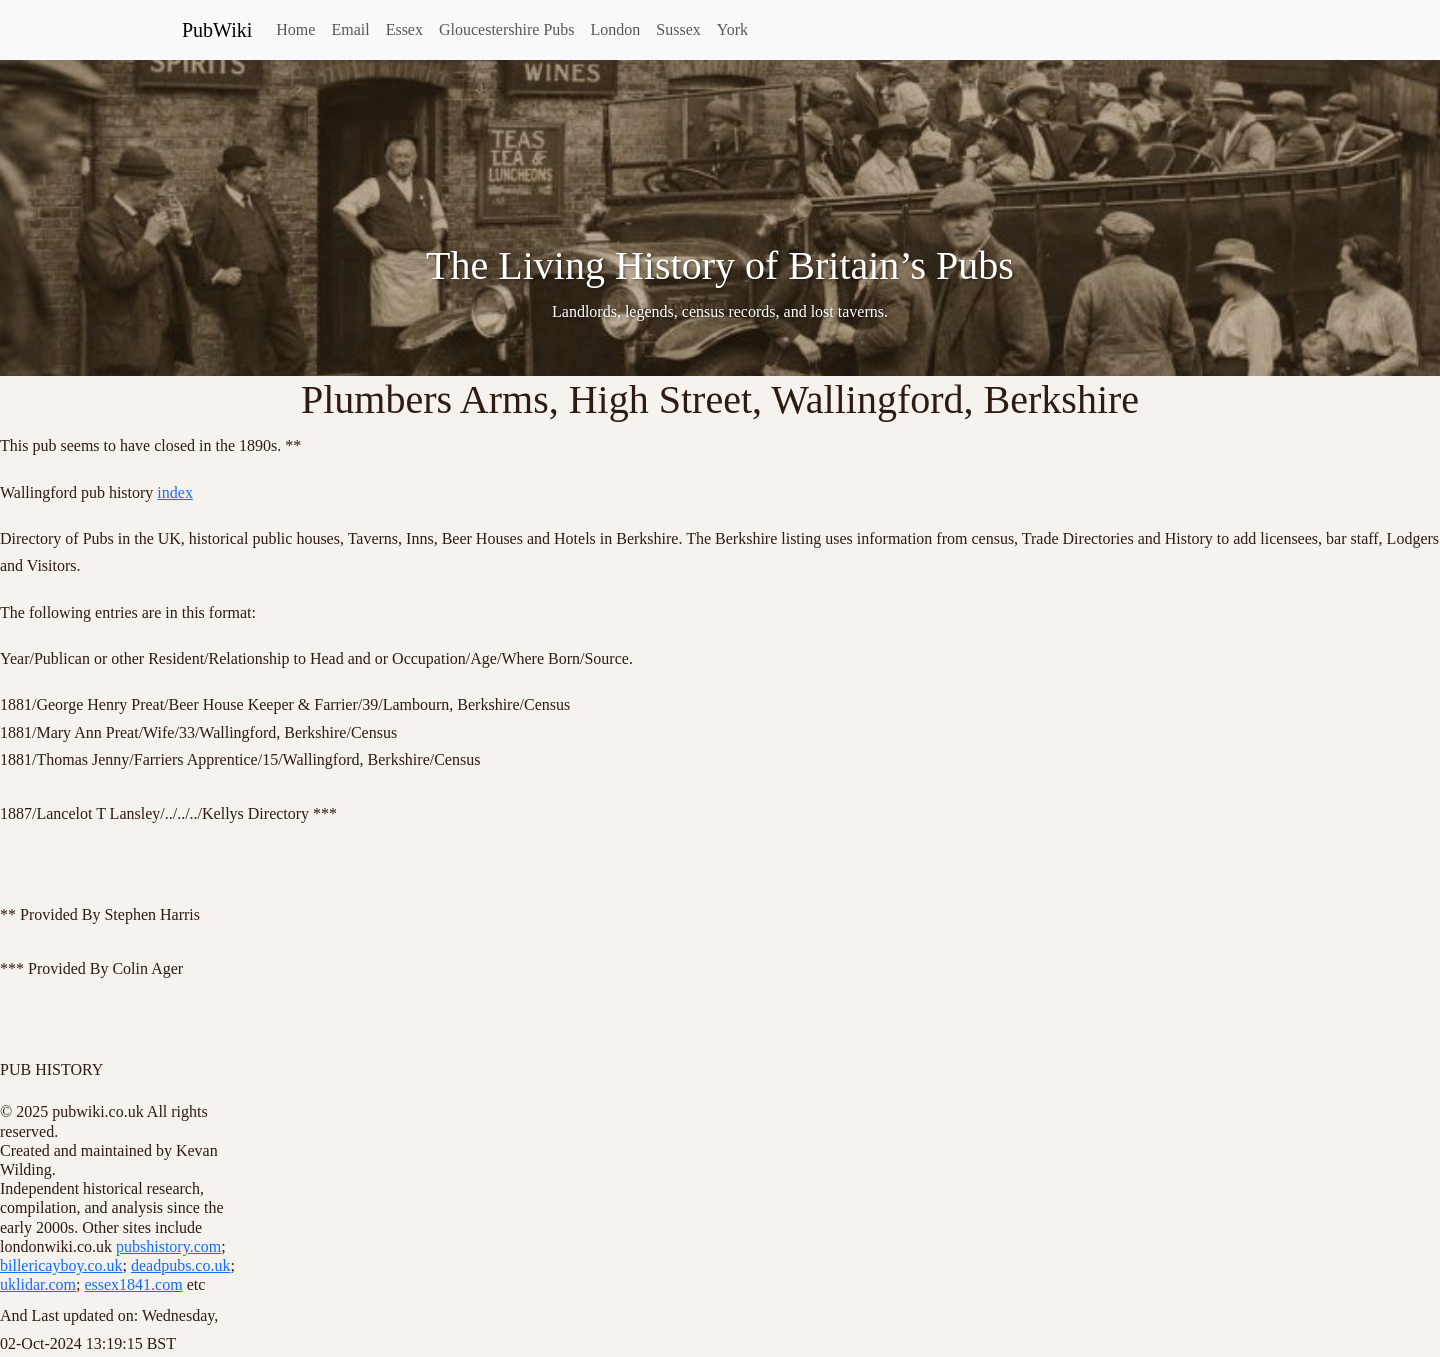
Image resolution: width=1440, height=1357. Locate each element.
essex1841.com (133, 1284)
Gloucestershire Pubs (507, 29)
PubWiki (217, 30)
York (732, 29)
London (616, 29)
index (175, 492)
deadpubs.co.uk (181, 1265)
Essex (404, 29)
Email (350, 29)
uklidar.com (38, 1284)
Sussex (678, 29)
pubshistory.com (168, 1246)
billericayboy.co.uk (61, 1265)
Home (295, 29)
